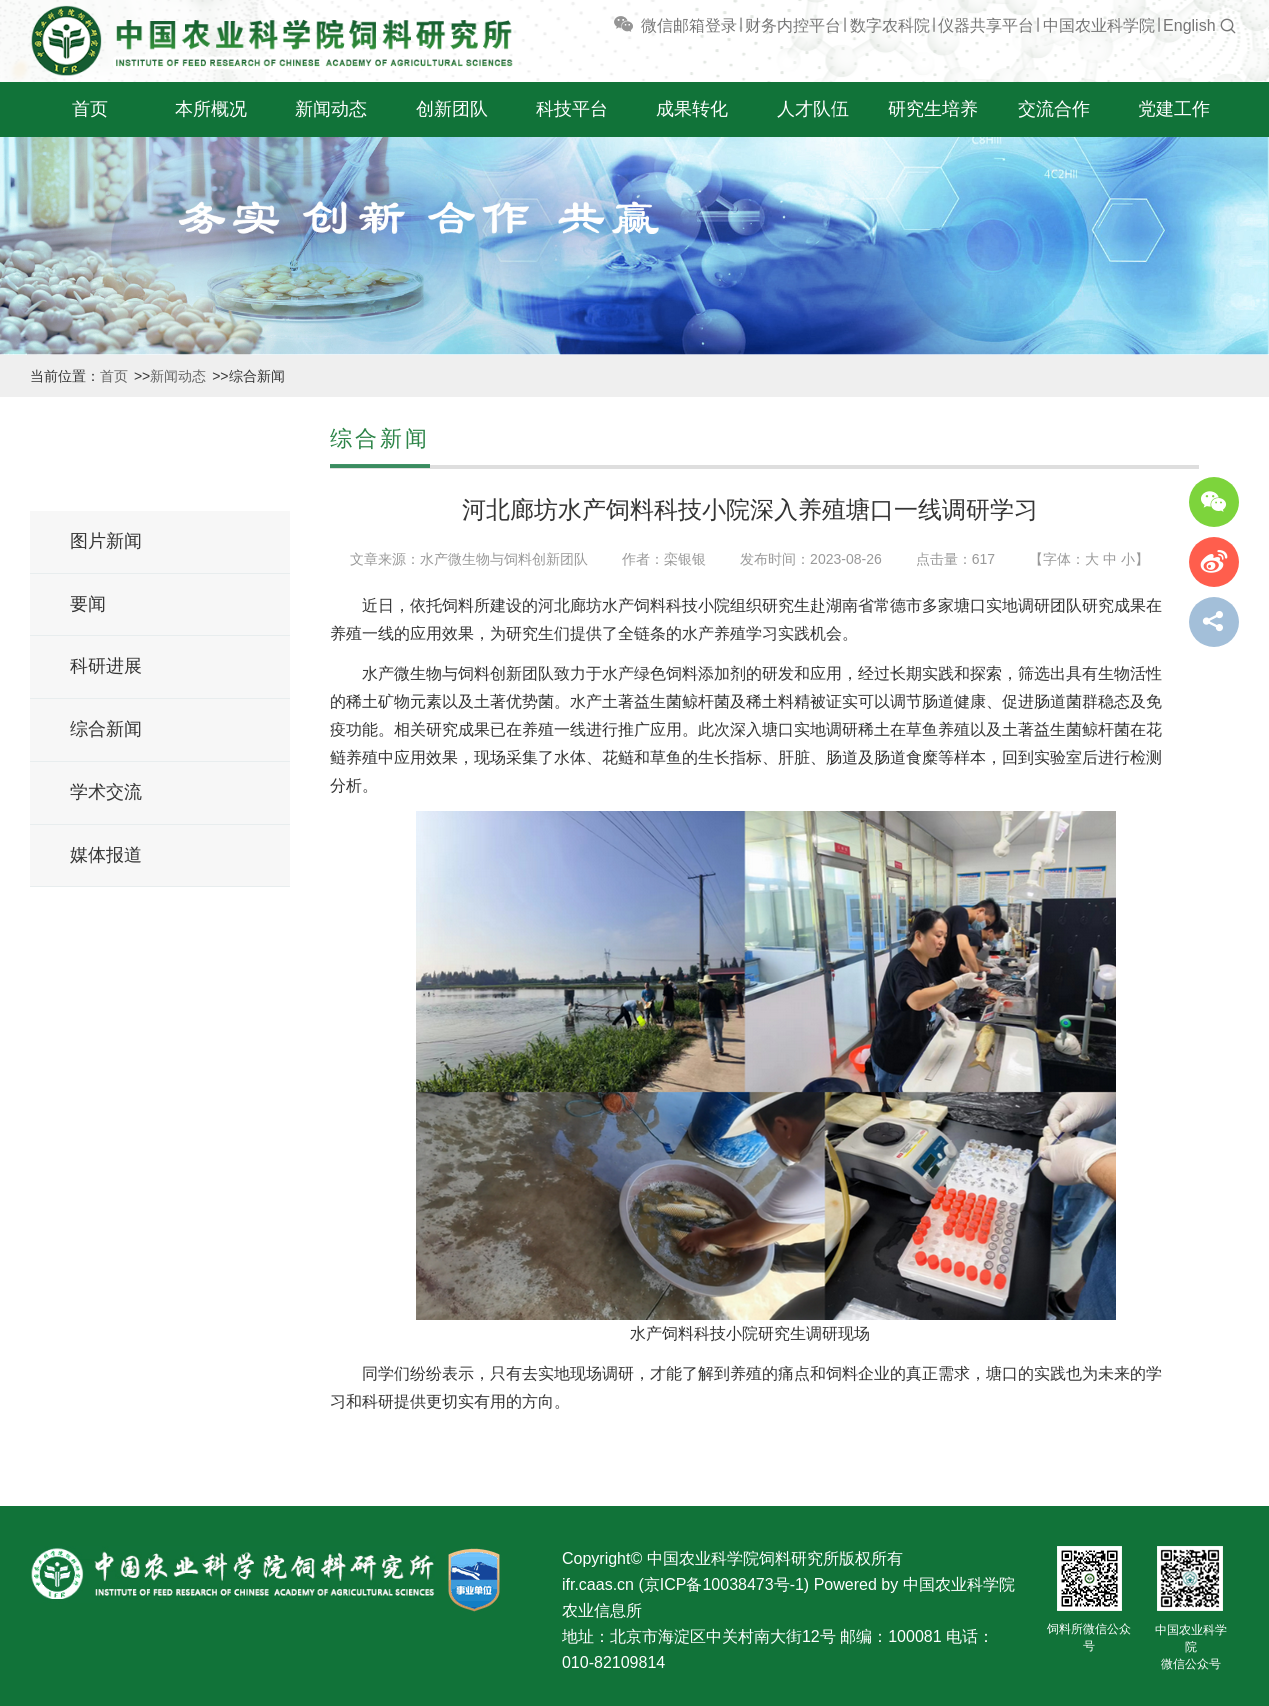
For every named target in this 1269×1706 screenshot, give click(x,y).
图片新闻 (106, 541)
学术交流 (106, 792)
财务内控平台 (793, 25)
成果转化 (692, 109)
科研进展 (106, 666)
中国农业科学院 (1099, 25)
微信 (642, 25)
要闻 (88, 604)
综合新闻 (106, 729)
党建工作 (1174, 109)
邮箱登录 (705, 25)
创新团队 (452, 109)
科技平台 (572, 109)
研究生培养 (933, 109)
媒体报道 (106, 855)
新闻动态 (331, 109)
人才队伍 (813, 109)
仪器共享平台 (986, 25)
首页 (90, 109)
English (1189, 25)
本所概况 (211, 109)
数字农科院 (890, 25)
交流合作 (1054, 109)
